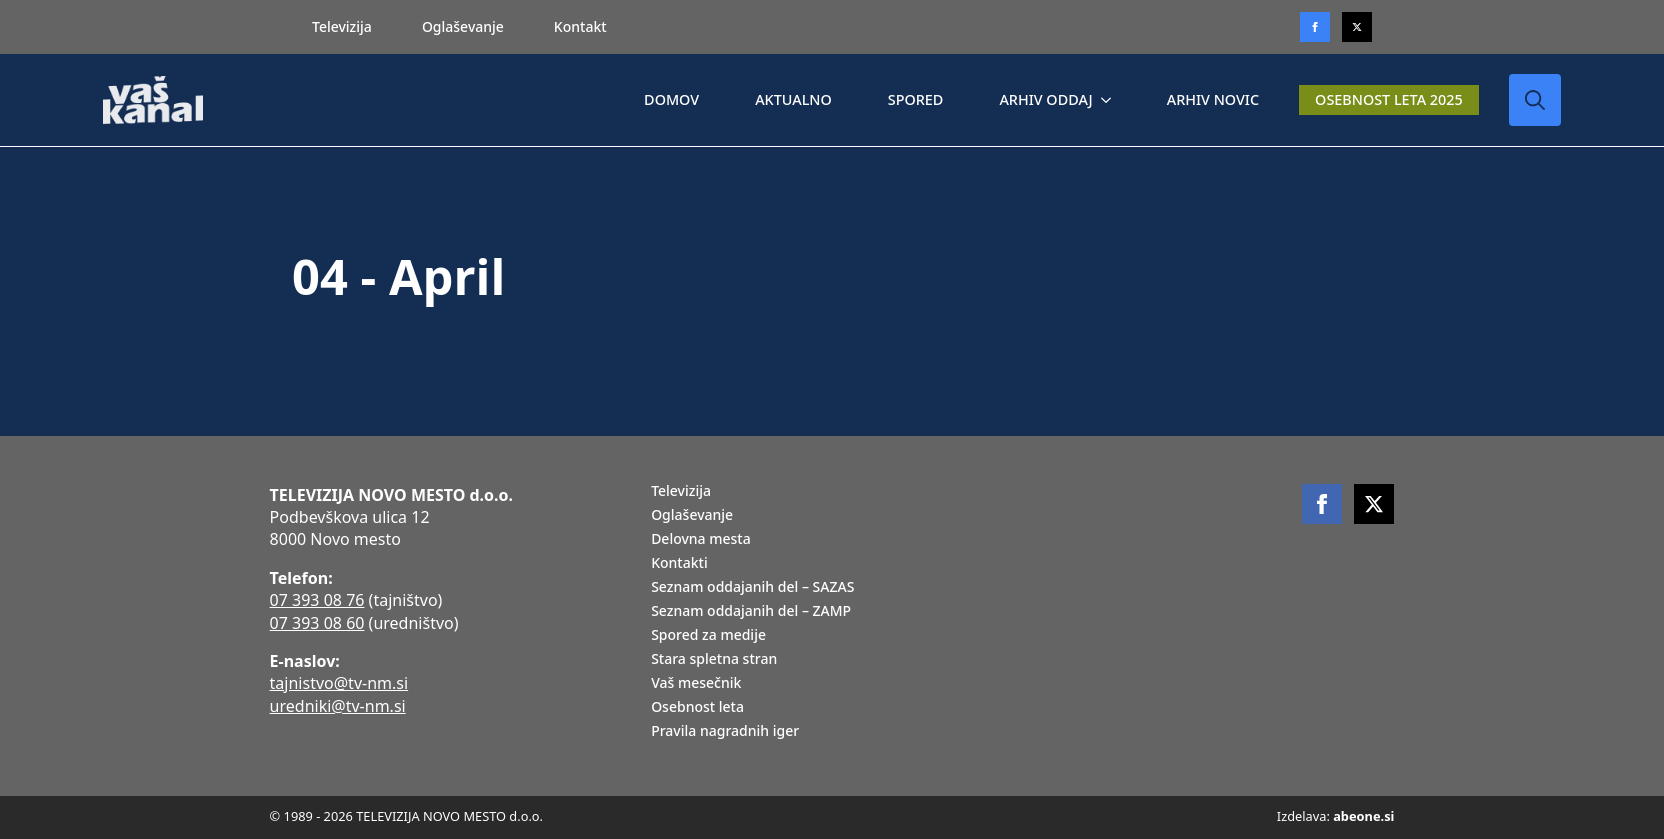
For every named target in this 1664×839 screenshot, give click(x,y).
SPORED (916, 99)
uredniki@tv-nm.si (338, 706)
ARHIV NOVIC (1213, 99)
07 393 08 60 (317, 623)
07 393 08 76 (317, 600)
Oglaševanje (463, 26)
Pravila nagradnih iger (725, 732)
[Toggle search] (1535, 100)
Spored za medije (708, 636)
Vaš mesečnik (696, 684)
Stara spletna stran (714, 660)
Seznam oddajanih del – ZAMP (751, 612)
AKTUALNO (793, 99)
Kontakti (679, 564)
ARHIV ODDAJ (1045, 99)
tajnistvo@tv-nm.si (339, 683)
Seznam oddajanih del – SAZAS (752, 588)
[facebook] (1322, 504)
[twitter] (1357, 27)
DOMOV (671, 99)
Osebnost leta (697, 708)
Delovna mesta (701, 540)
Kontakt (580, 26)
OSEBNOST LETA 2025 (1389, 99)
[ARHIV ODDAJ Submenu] (1110, 100)
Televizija (342, 26)
